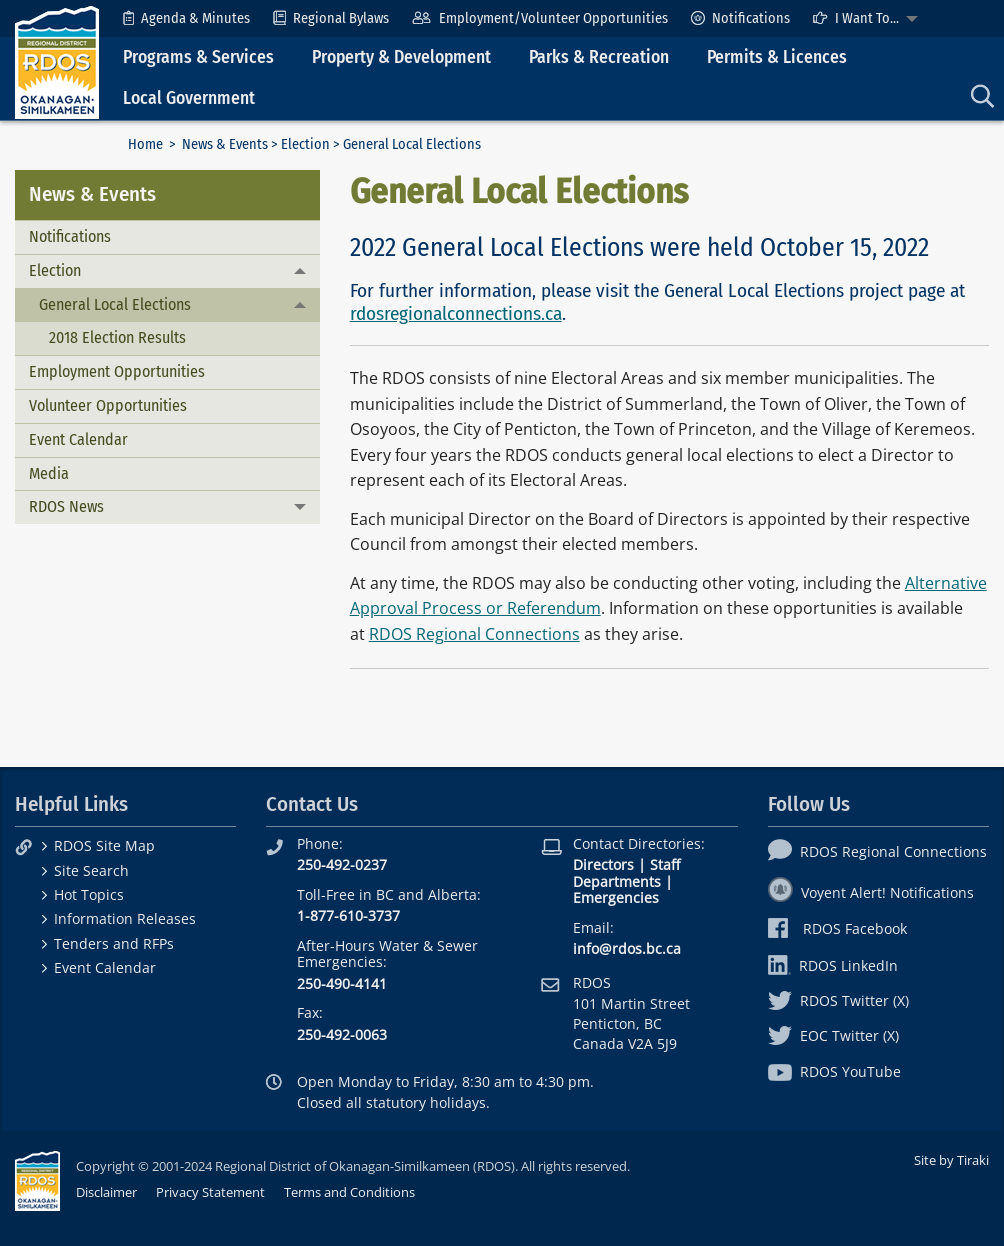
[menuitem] (186, 18)
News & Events (225, 144)
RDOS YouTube (834, 1071)
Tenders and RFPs (114, 943)
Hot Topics (89, 894)
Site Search (91, 870)
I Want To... (856, 18)
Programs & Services (198, 57)
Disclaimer (106, 1192)
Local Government (189, 98)
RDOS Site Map (104, 845)
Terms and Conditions (349, 1192)
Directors (603, 864)
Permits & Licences (777, 57)
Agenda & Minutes (186, 18)
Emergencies (616, 897)
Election (305, 144)
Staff (665, 864)
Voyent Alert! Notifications (871, 892)
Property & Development (401, 57)
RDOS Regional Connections (474, 634)
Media (49, 473)
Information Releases (125, 918)
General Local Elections (115, 304)
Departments (617, 881)
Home (145, 144)
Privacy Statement (210, 1192)
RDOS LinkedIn (833, 965)
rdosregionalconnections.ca (456, 313)
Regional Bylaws (331, 18)
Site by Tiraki (951, 1160)
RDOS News (66, 506)
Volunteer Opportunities (108, 405)
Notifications (740, 18)
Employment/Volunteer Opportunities (539, 18)
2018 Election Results (117, 337)
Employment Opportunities (117, 371)
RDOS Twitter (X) (838, 1000)
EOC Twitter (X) (833, 1035)
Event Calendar (78, 439)
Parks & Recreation (599, 57)
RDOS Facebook (837, 928)
